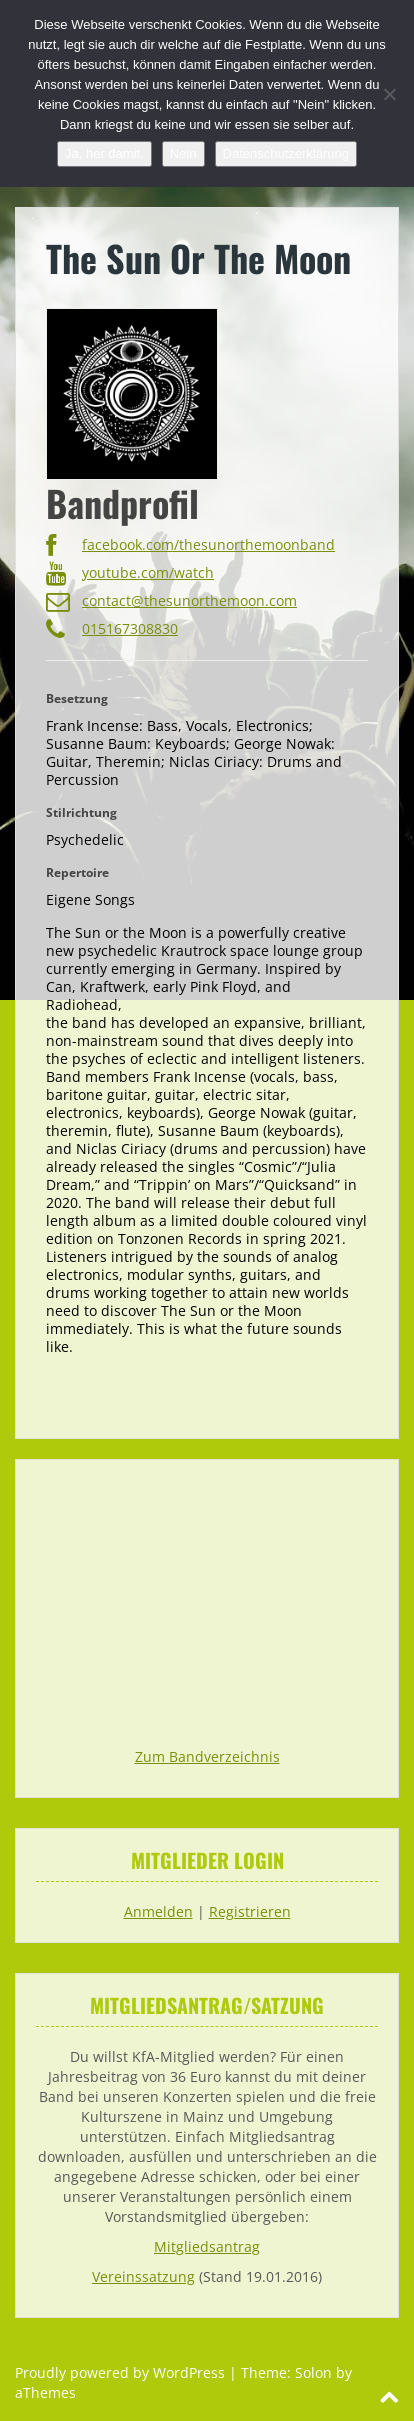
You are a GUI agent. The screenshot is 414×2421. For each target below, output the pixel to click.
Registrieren (250, 1911)
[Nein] (389, 94)
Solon (313, 2372)
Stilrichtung (81, 812)
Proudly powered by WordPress (120, 2372)
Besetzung (77, 698)
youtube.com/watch (130, 575)
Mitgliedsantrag (207, 2246)
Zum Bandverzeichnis (207, 1756)
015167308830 (112, 631)
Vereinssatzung (143, 2276)
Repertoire (77, 872)
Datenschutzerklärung (286, 153)
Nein (183, 153)
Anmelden (158, 1911)
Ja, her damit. (104, 153)
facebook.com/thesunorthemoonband (190, 547)
